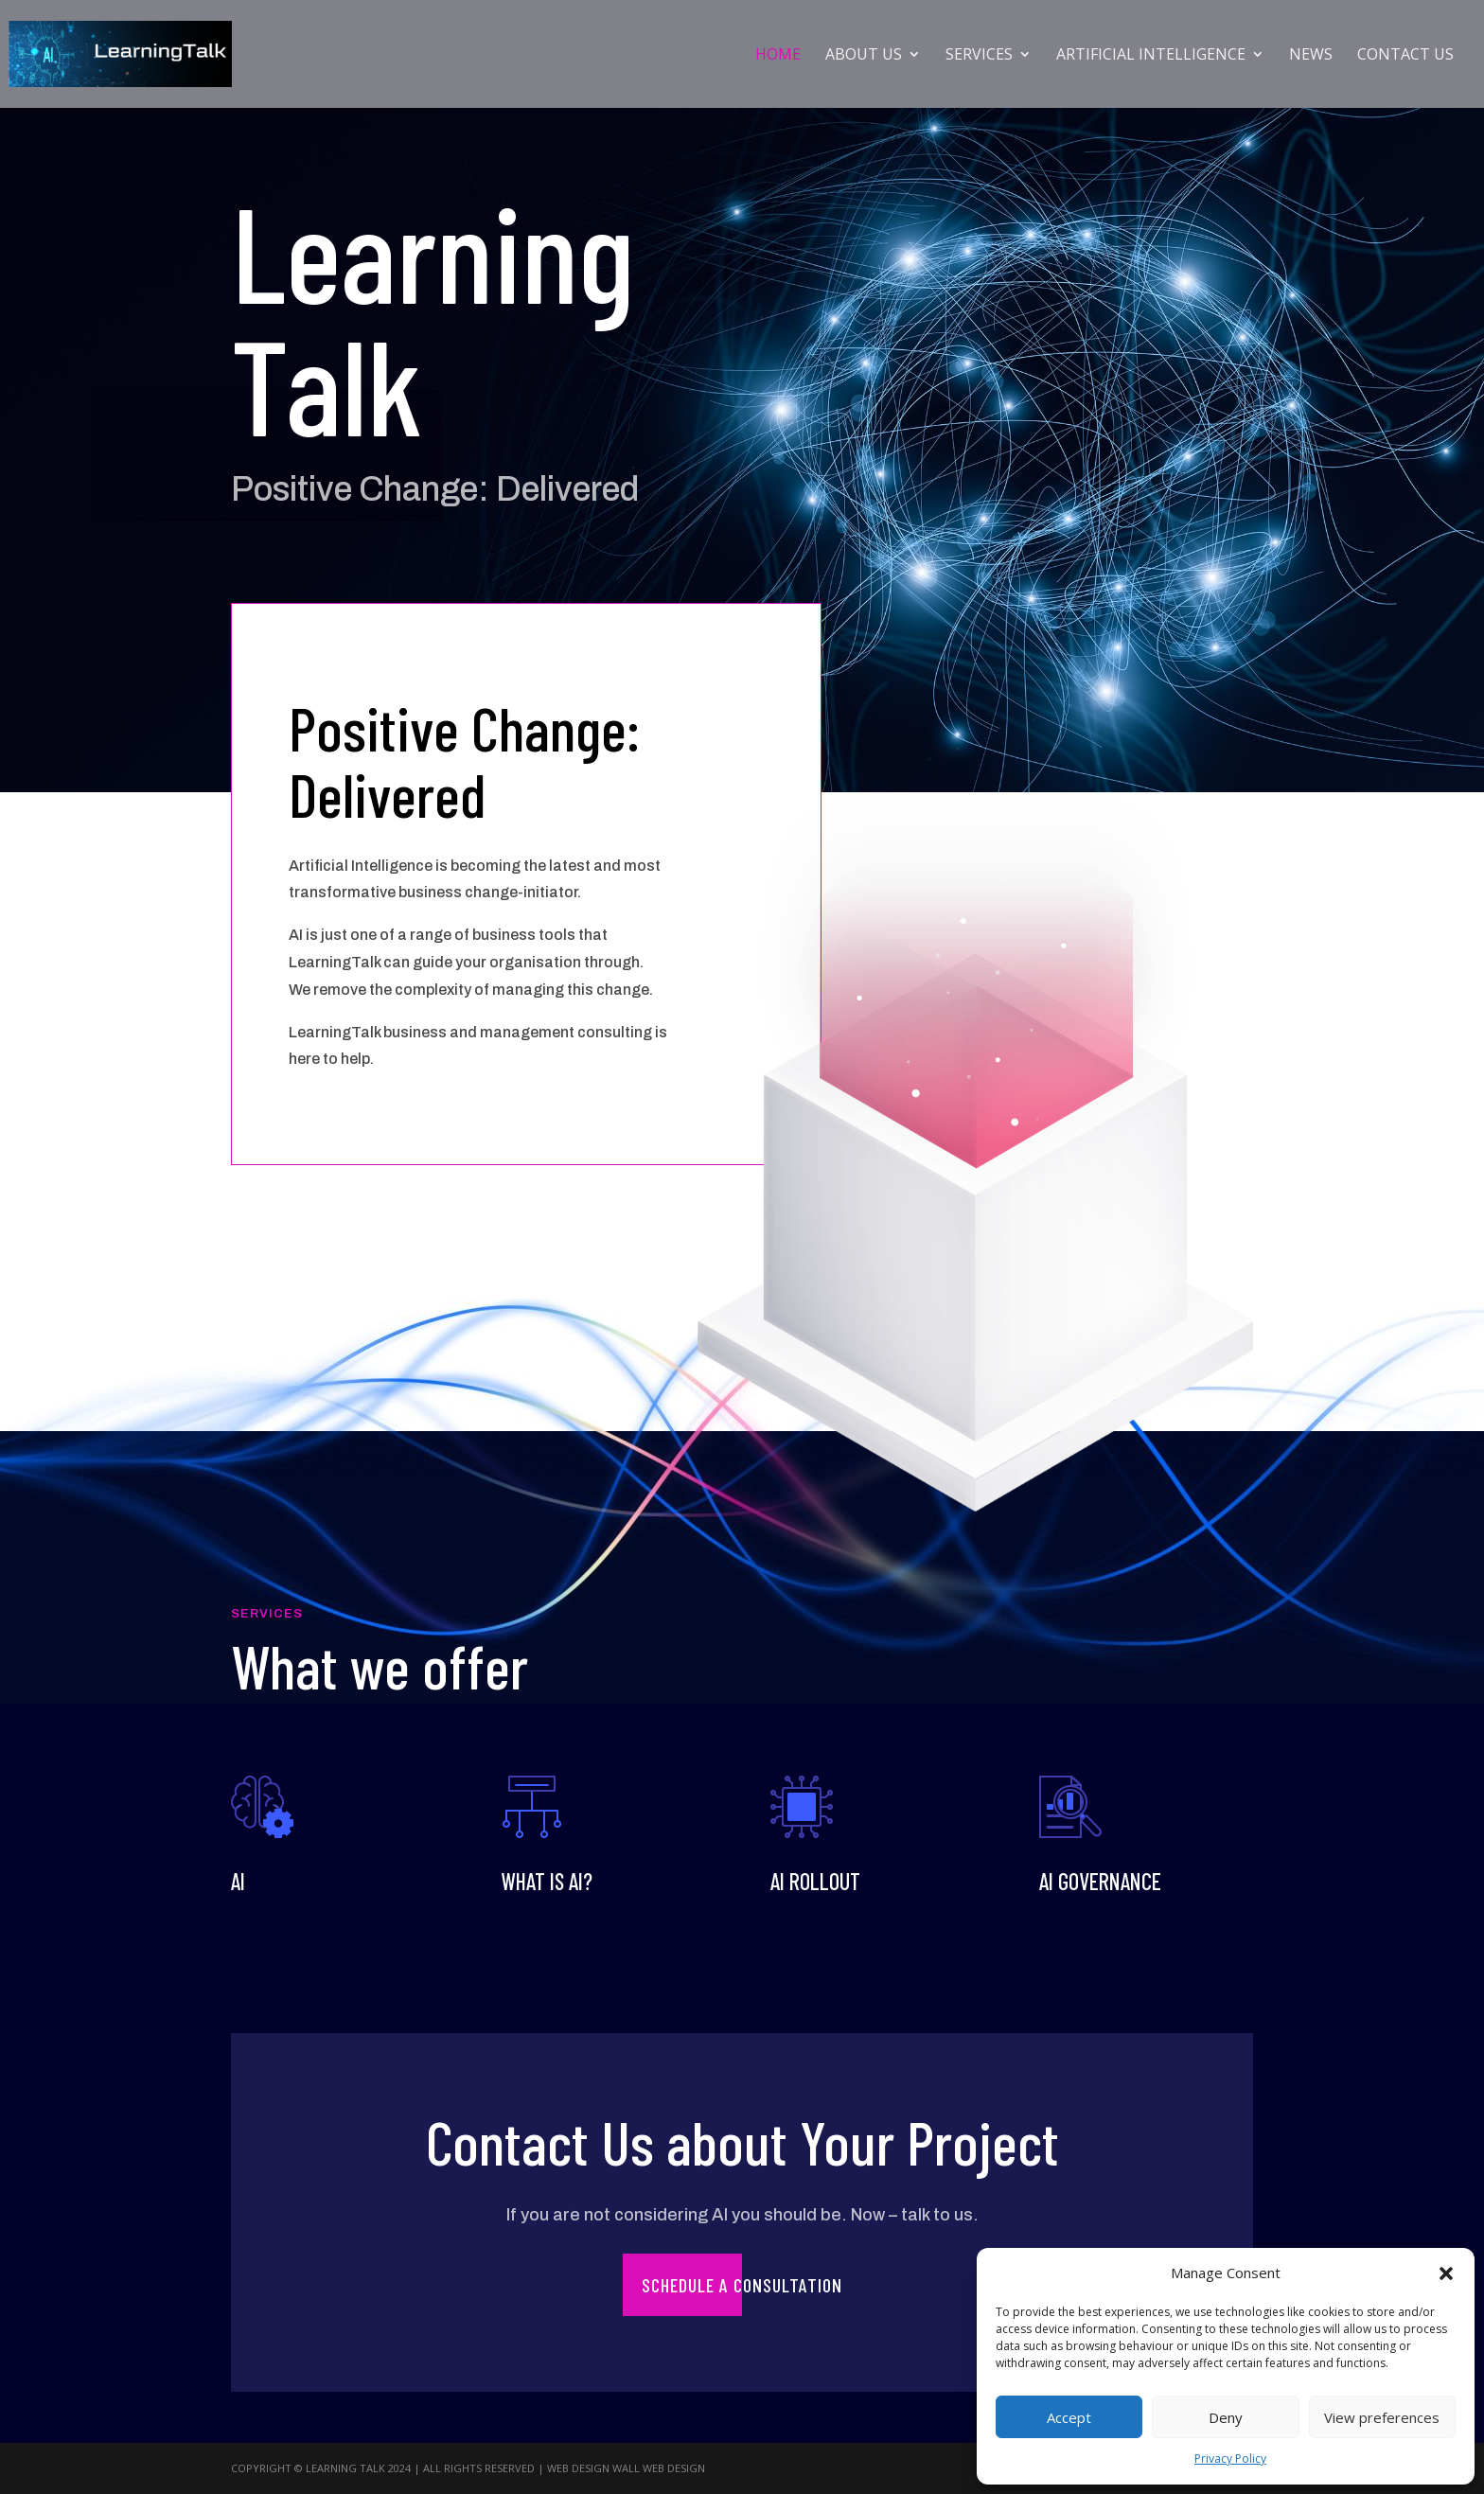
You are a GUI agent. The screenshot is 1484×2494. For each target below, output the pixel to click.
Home (778, 55)
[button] (1446, 2273)
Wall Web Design (658, 2468)
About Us (863, 55)
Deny (1226, 2417)
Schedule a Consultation (742, 2284)
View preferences (1382, 2417)
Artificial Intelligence (1151, 55)
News (1311, 55)
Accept (1069, 2417)
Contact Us (1405, 55)
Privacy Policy (1230, 2458)
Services (979, 55)
